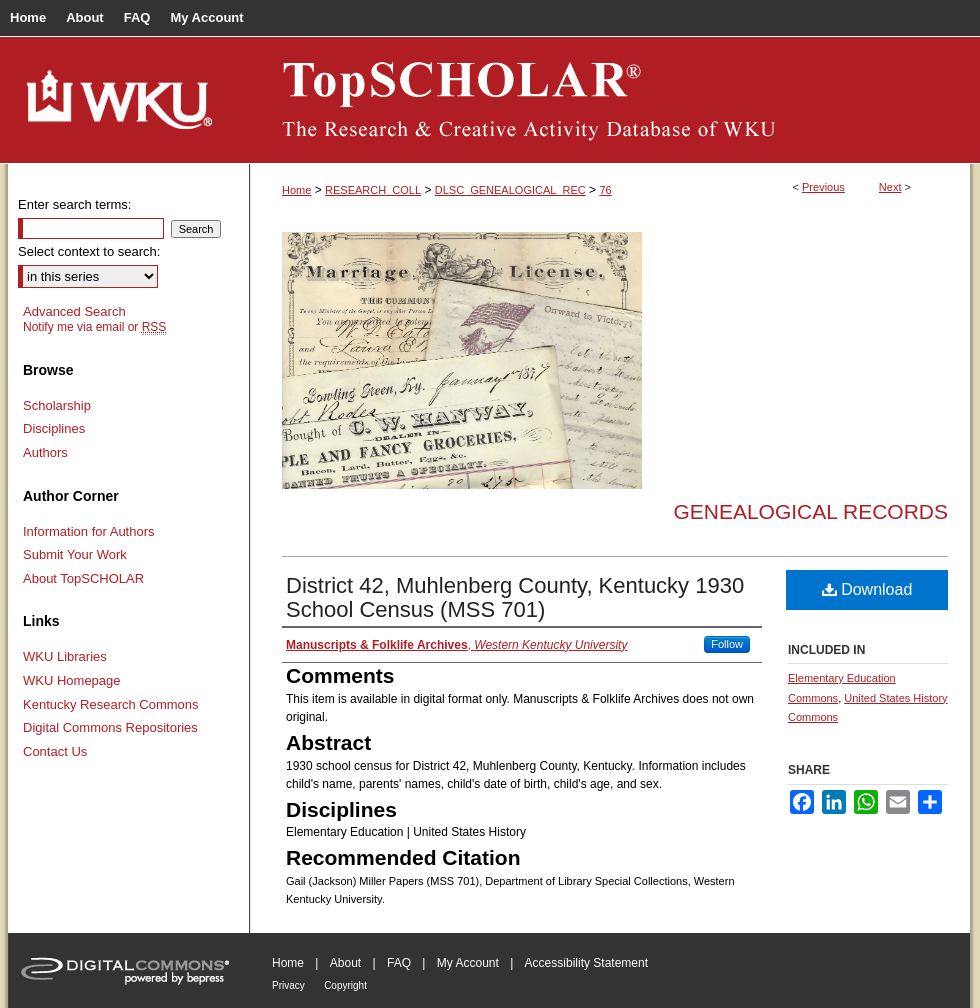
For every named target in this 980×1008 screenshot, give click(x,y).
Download (867, 589)
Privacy (288, 985)
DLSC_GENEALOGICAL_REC (510, 190)
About (345, 963)
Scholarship (57, 405)
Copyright (345, 985)
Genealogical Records (810, 511)
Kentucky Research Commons (111, 704)
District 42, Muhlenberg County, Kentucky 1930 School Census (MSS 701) (515, 597)
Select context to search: (89, 251)
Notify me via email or (94, 327)
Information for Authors (89, 531)
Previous (823, 187)
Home (296, 190)
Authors (45, 452)
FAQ (399, 963)
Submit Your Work (75, 554)
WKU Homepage (72, 680)
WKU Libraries (65, 656)
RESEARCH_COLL (373, 190)
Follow (727, 644)
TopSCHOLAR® (610, 100)
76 (605, 190)
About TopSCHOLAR (83, 578)
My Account (468, 963)
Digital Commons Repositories (110, 727)
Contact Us (55, 751)
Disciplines (54, 428)
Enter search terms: (74, 204)
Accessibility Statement (586, 963)
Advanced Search (74, 311)
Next (890, 187)
